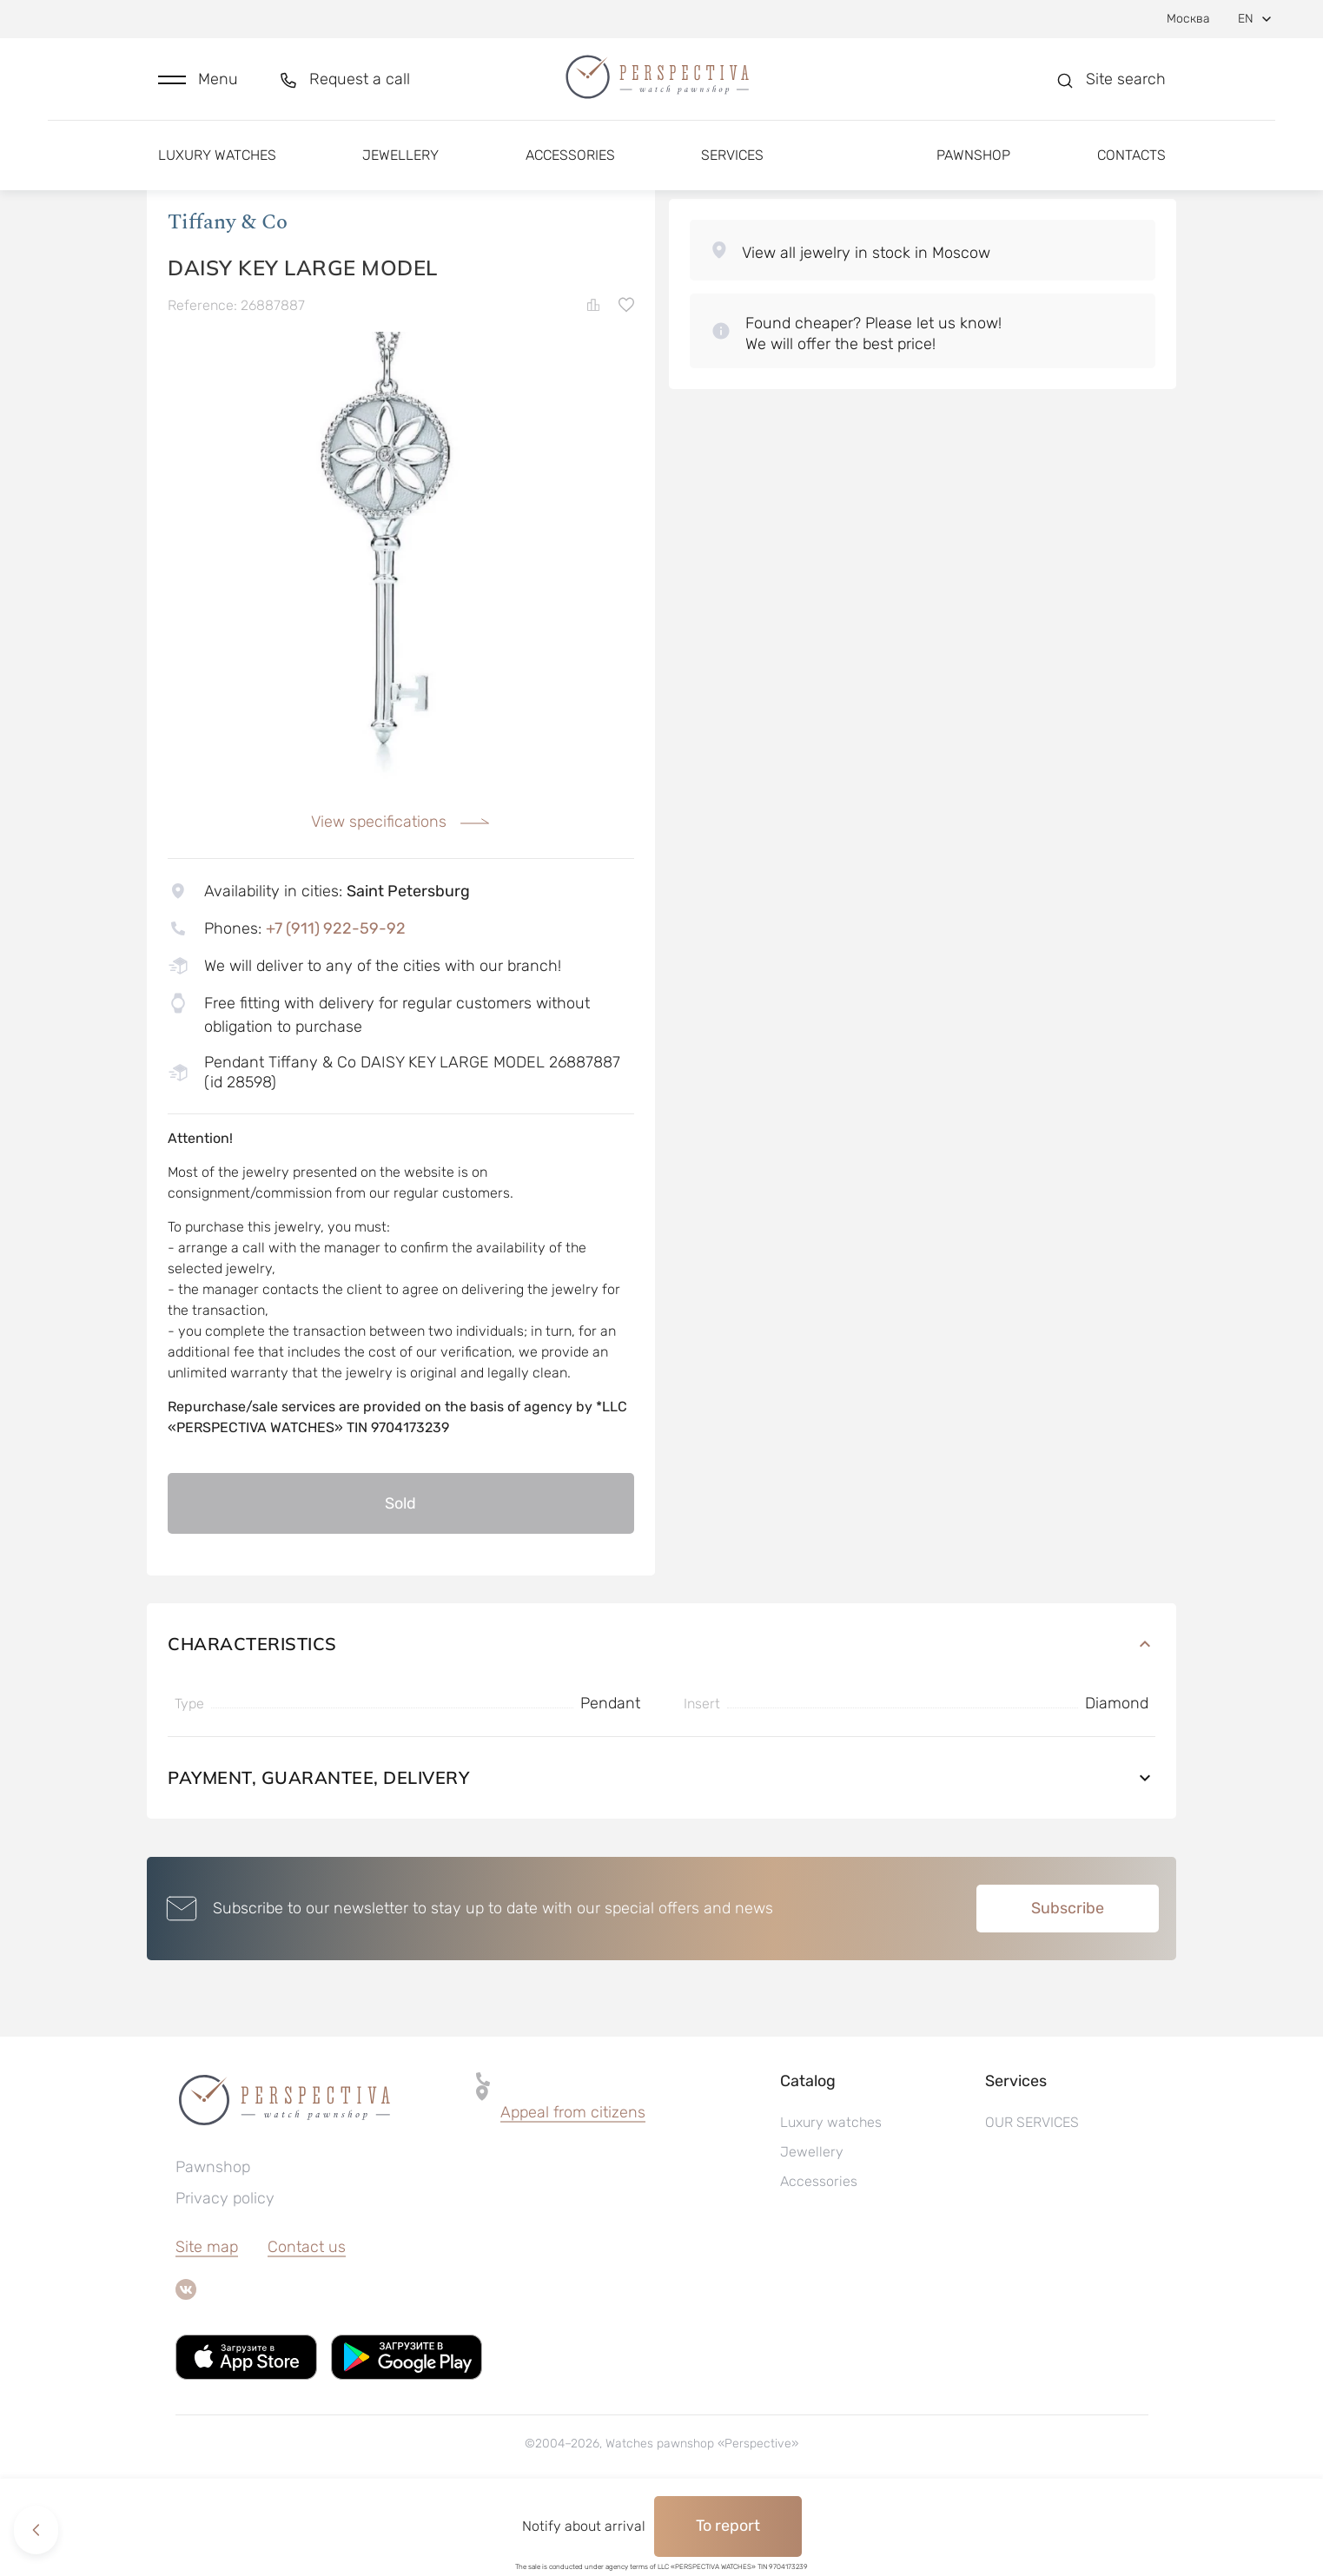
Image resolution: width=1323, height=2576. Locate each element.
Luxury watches (217, 163)
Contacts (1131, 163)
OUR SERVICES (1032, 2195)
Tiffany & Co (228, 294)
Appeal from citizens (572, 2185)
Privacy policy (225, 2271)
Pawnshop (973, 163)
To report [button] (728, 2525)
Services (732, 163)
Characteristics (661, 1716)
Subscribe (1067, 1981)
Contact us (307, 2319)
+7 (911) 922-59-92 (336, 1000)
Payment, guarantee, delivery (661, 1850)
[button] (198, 84)
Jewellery (400, 163)
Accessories (570, 163)
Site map (206, 2319)
